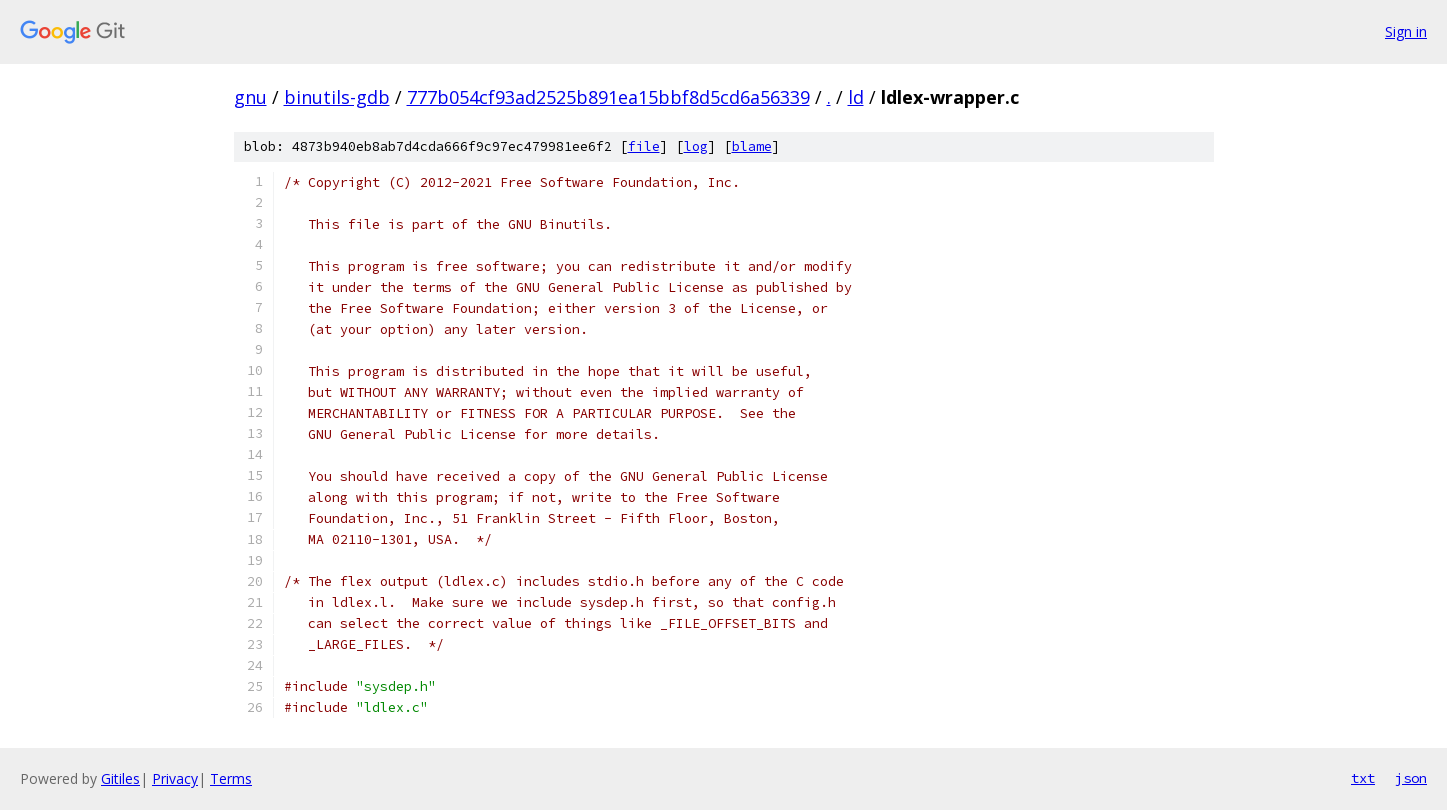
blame (752, 146)
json (1411, 778)
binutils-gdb (337, 97)
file (644, 146)
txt (1363, 778)
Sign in (1406, 31)
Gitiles (120, 778)
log (696, 146)
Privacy (175, 778)
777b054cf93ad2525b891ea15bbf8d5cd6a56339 (608, 97)
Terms (231, 778)
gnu (250, 97)
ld (856, 97)
